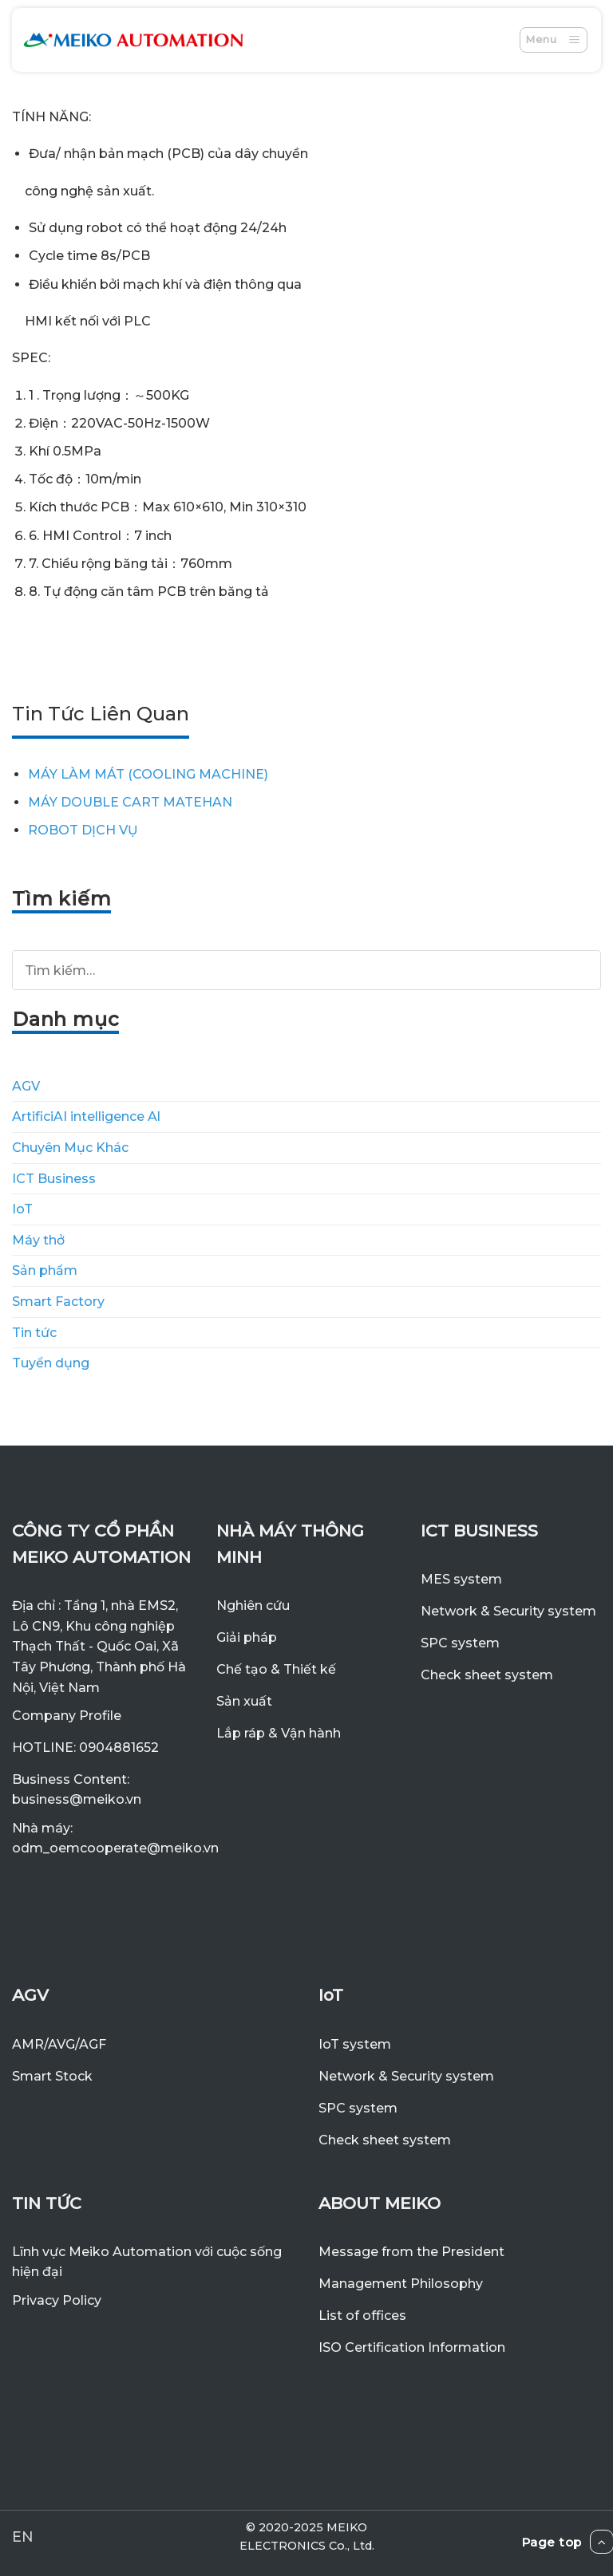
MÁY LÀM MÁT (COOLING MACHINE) (148, 774)
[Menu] (554, 40)
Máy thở (38, 1240)
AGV (26, 1086)
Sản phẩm (44, 1270)
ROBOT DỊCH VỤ (83, 830)
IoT (22, 1209)
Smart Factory (58, 1301)
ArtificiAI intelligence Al (86, 1116)
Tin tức (34, 1332)
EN (23, 2536)
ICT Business (54, 1178)
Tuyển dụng (50, 1363)
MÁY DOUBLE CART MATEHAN (130, 802)
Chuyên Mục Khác (70, 1147)
